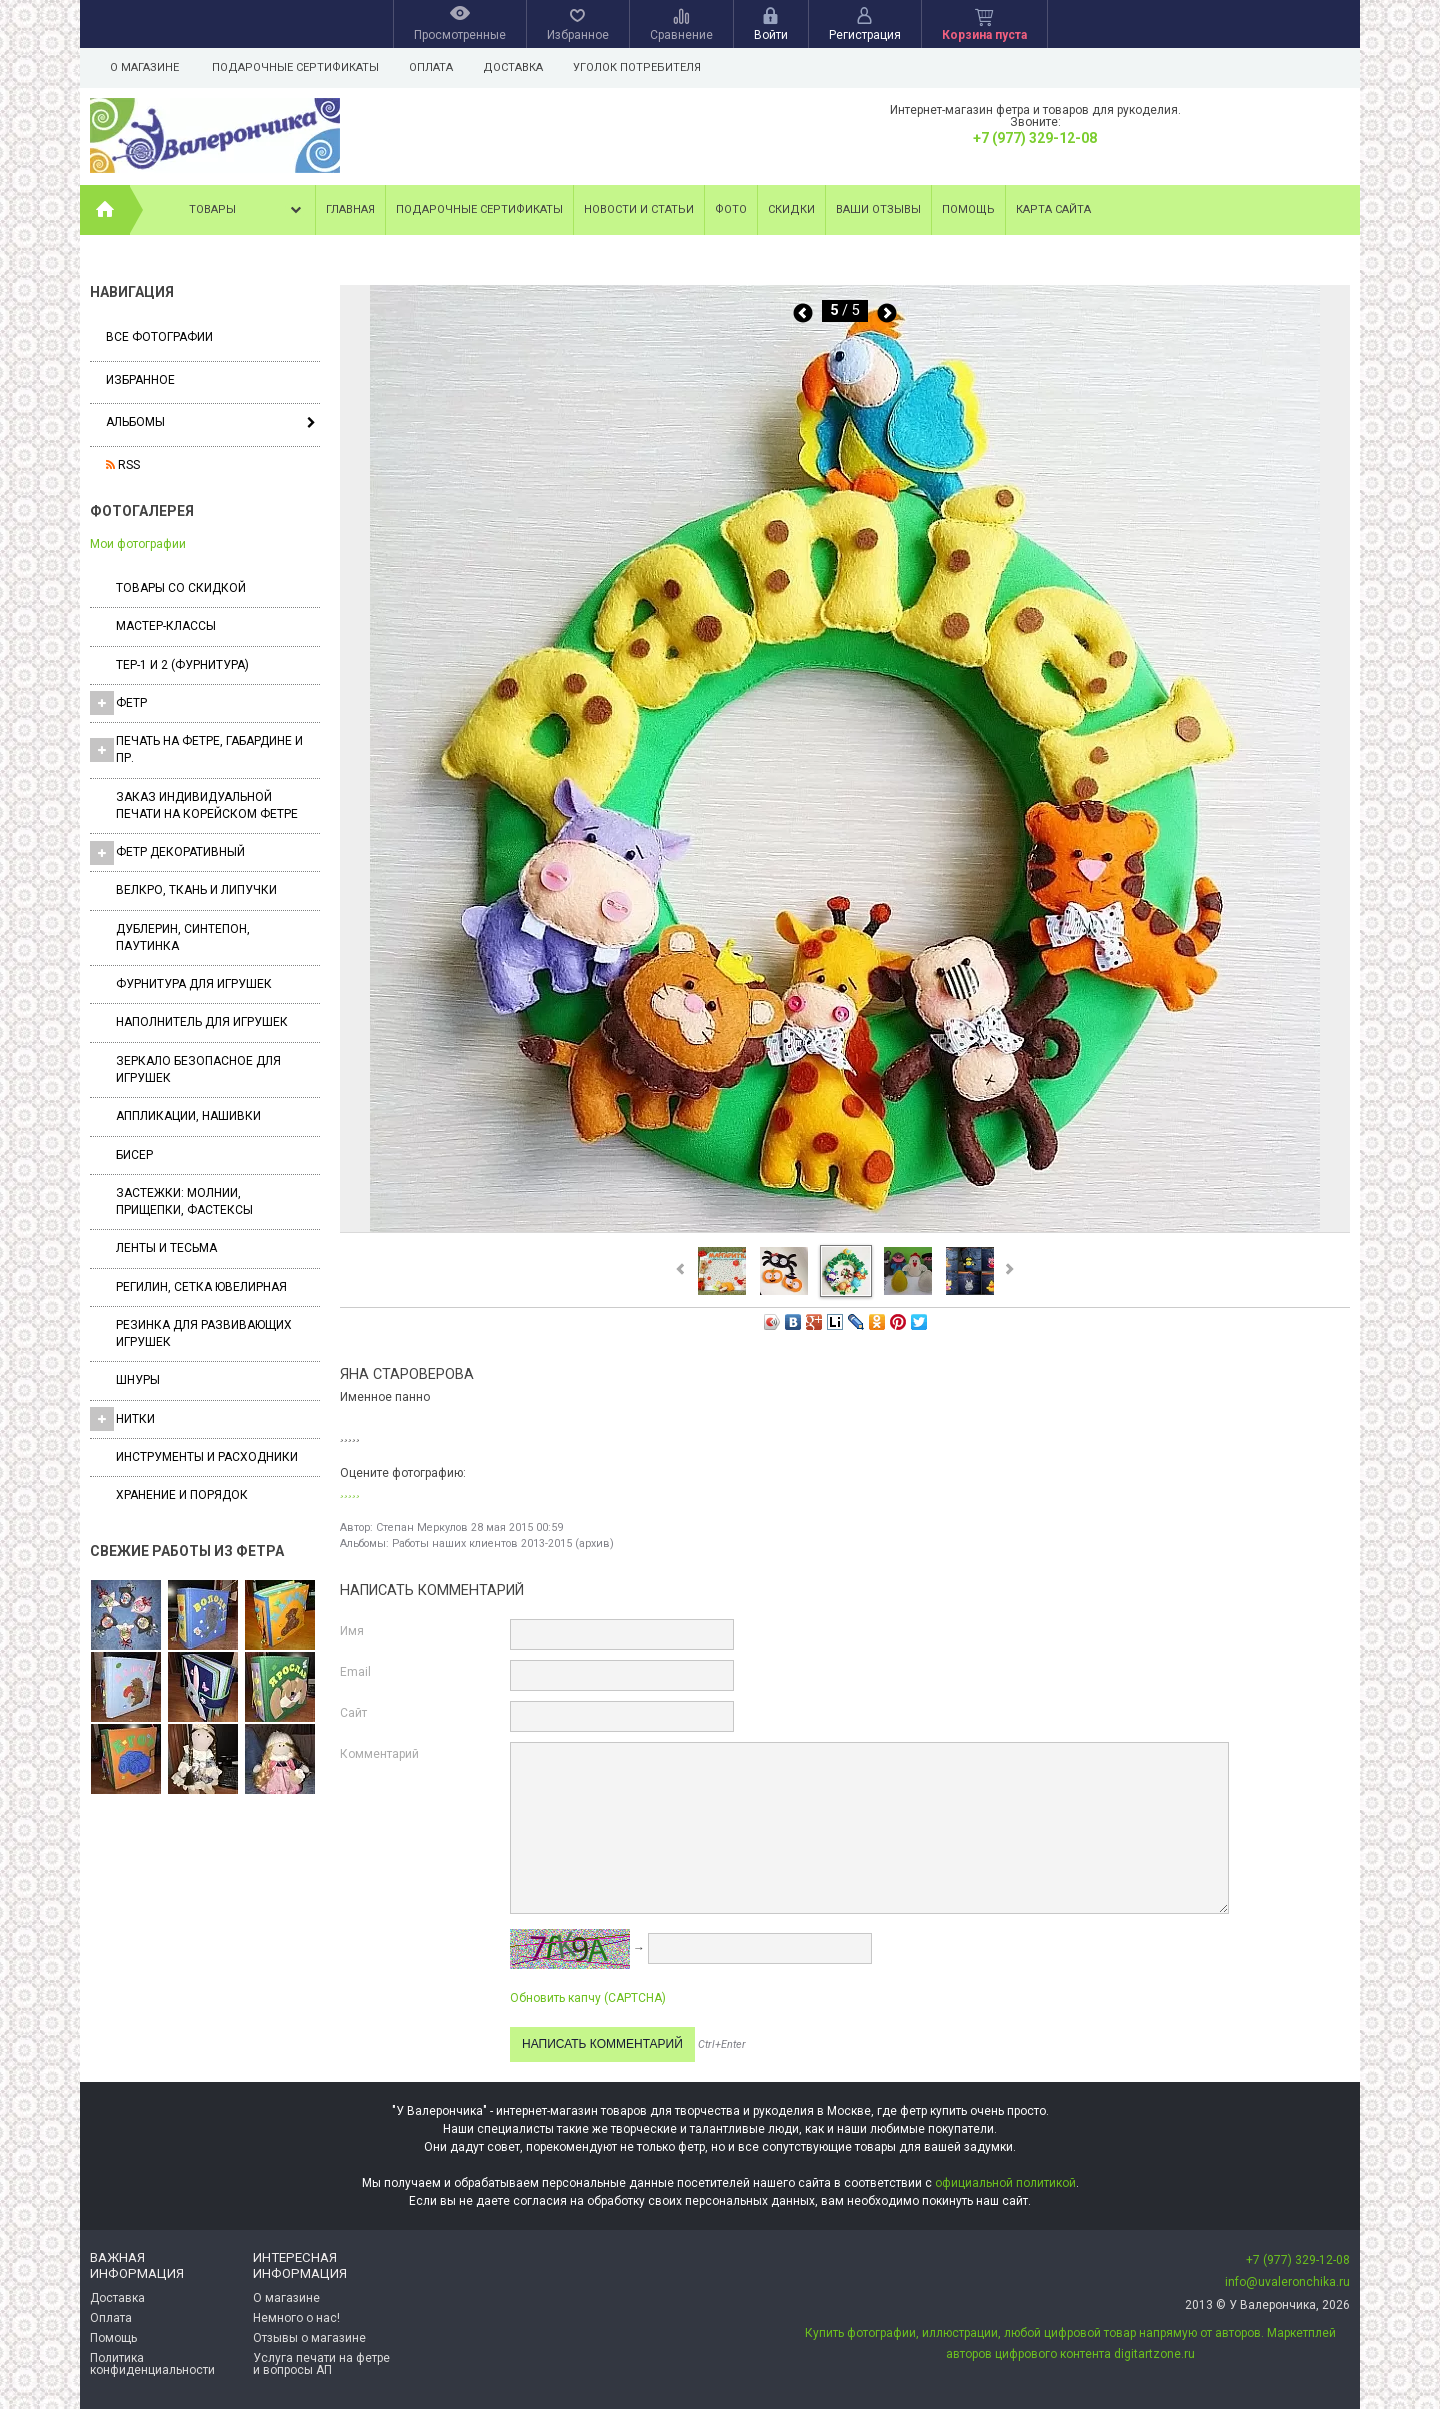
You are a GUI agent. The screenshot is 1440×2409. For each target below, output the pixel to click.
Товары (247, 210)
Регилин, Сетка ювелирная (201, 1287)
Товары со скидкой (181, 588)
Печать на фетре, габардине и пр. (196, 749)
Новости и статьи (639, 209)
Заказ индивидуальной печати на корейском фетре (207, 805)
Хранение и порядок (182, 1495)
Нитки (122, 1419)
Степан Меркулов (422, 1527)
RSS (123, 465)
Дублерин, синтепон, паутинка (183, 937)
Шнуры (138, 1380)
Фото (731, 209)
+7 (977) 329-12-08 (1035, 138)
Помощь (968, 209)
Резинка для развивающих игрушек (204, 1333)
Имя (352, 1631)
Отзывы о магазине (309, 2338)
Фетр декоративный (167, 853)
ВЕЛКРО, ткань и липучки (196, 890)
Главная (350, 209)
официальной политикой (1005, 2183)
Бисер (134, 1155)
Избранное (140, 380)
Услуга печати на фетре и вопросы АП (321, 2364)
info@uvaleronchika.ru (1287, 2282)
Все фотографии (159, 337)
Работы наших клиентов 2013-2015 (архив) (503, 1543)
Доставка (519, 67)
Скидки (791, 209)
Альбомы (135, 422)
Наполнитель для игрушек (202, 1022)
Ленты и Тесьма (166, 1248)
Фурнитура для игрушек (194, 984)
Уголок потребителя (646, 67)
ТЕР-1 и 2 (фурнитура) (182, 665)
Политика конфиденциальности (152, 2364)
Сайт (353, 1713)
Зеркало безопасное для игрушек (198, 1069)
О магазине (144, 67)
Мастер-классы (166, 626)
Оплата (434, 67)
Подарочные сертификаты (295, 67)
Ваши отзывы (878, 209)
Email (355, 1672)
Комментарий (379, 1754)
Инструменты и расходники (207, 1457)
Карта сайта (1053, 209)
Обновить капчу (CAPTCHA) (588, 1998)
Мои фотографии (138, 544)
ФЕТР (118, 703)
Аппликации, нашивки (188, 1116)
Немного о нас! (296, 2318)
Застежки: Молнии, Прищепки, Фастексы (184, 1201)
